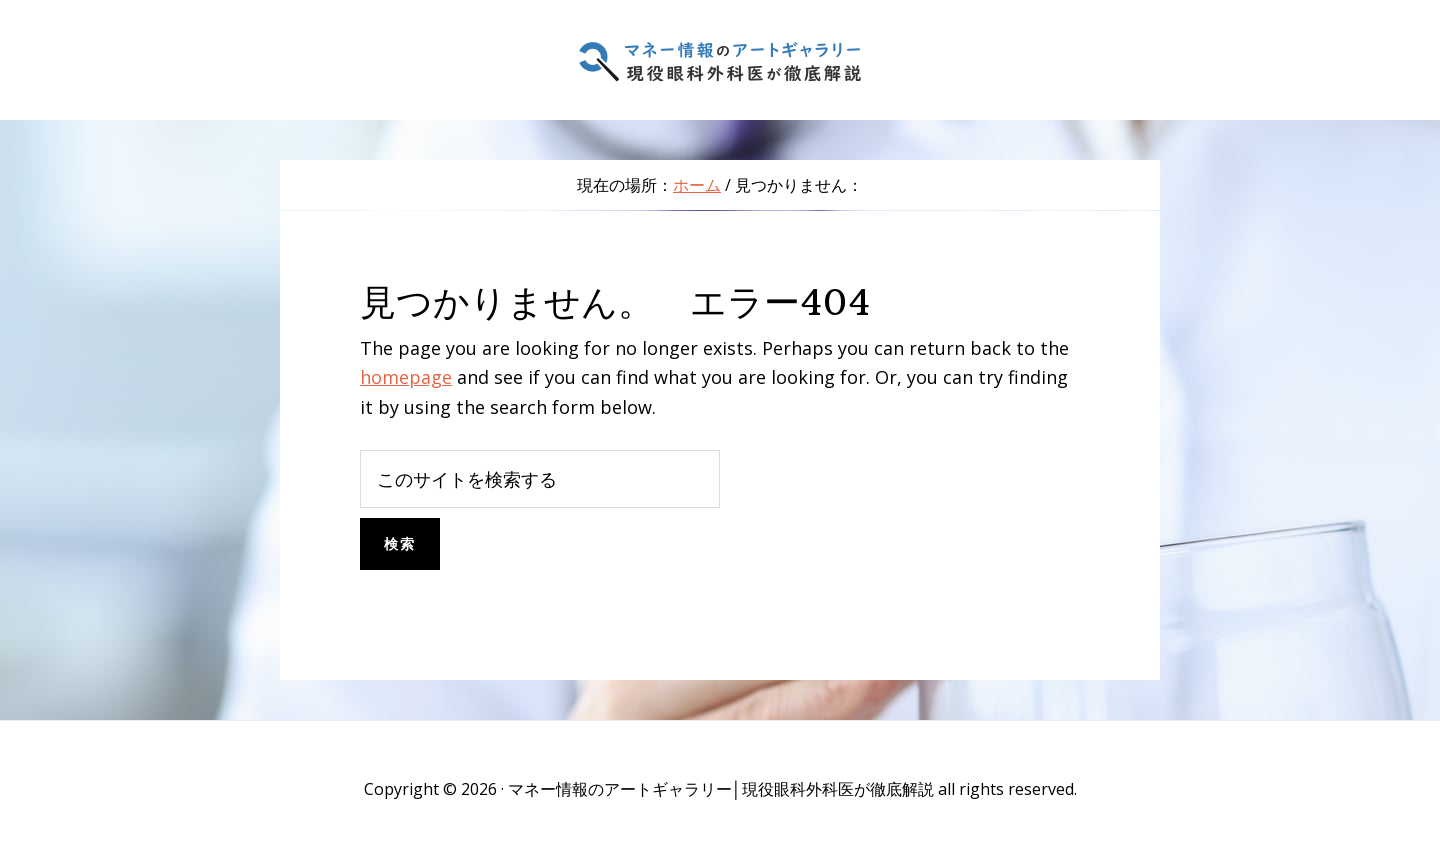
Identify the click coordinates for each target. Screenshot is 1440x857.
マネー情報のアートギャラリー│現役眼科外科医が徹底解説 (720, 60)
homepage (406, 377)
